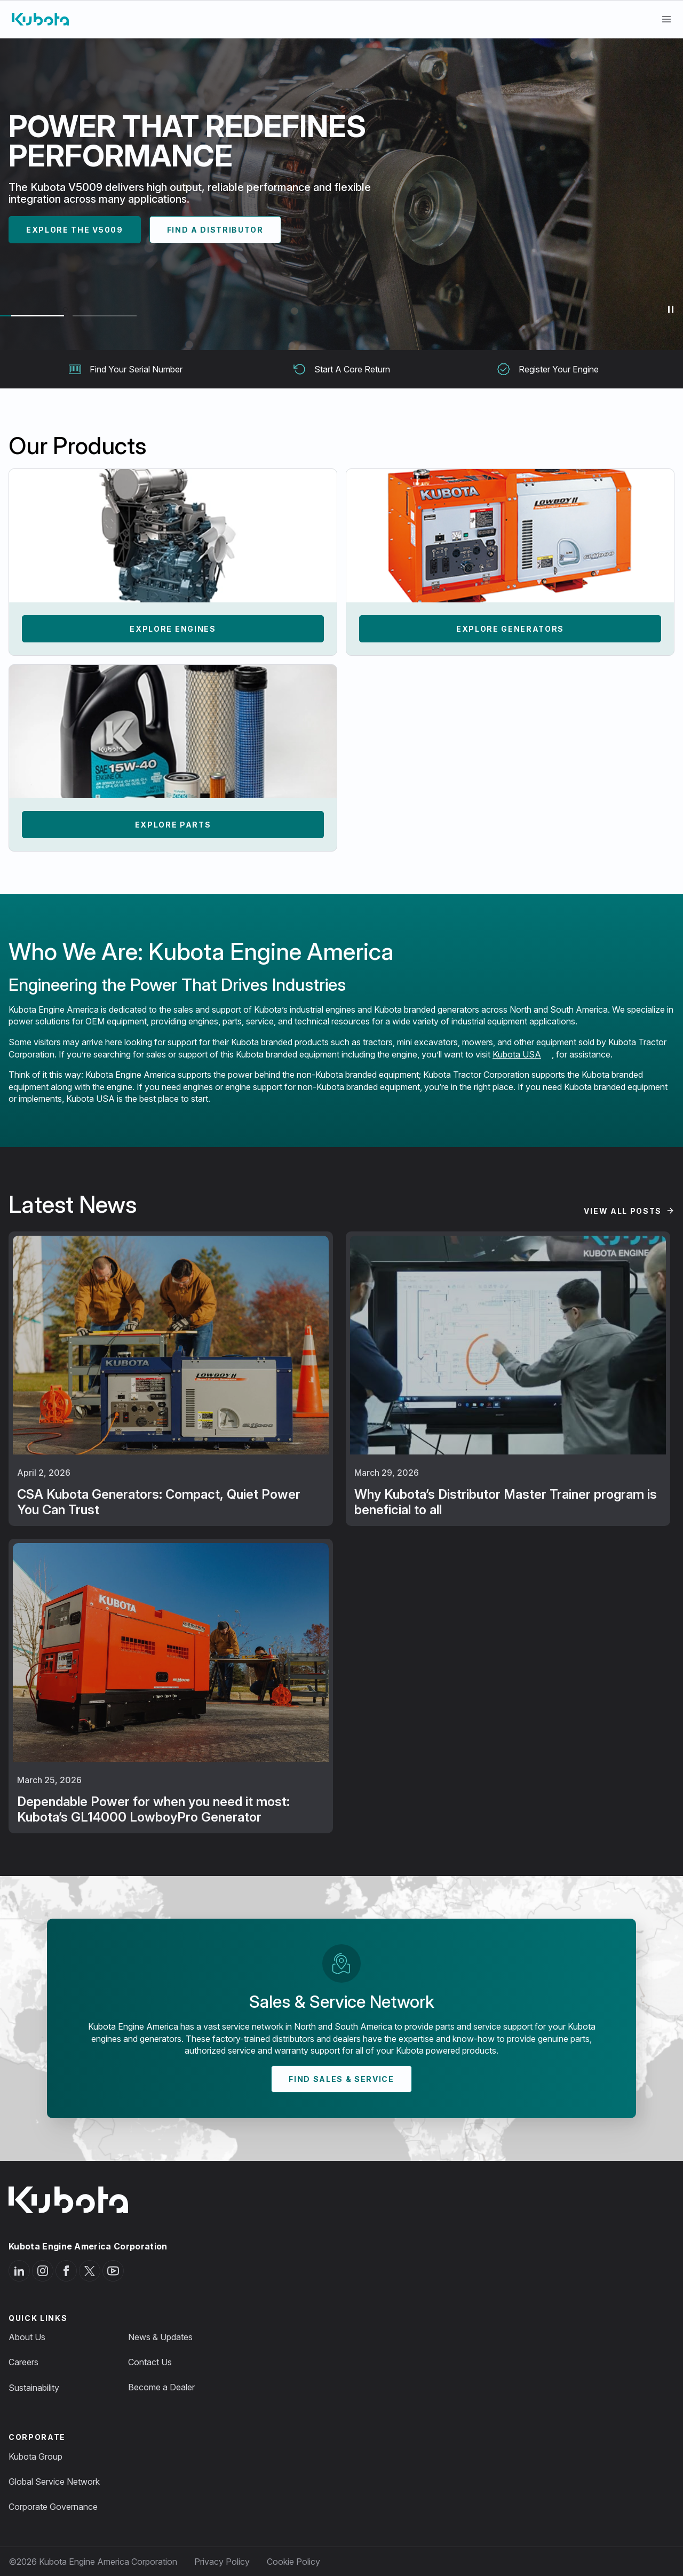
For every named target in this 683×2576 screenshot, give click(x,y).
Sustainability (34, 2387)
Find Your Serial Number (125, 369)
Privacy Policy (222, 2561)
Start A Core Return (341, 369)
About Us (27, 2337)
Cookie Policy (293, 2561)
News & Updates (160, 2337)
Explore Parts (173, 824)
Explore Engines (173, 628)
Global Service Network (54, 2481)
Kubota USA (517, 1054)
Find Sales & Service (341, 2079)
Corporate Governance (53, 2506)
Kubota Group (35, 2456)
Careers (23, 2362)
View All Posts (623, 1210)
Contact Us (150, 2362)
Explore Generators (510, 628)
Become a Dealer (161, 2387)
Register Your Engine (548, 369)
